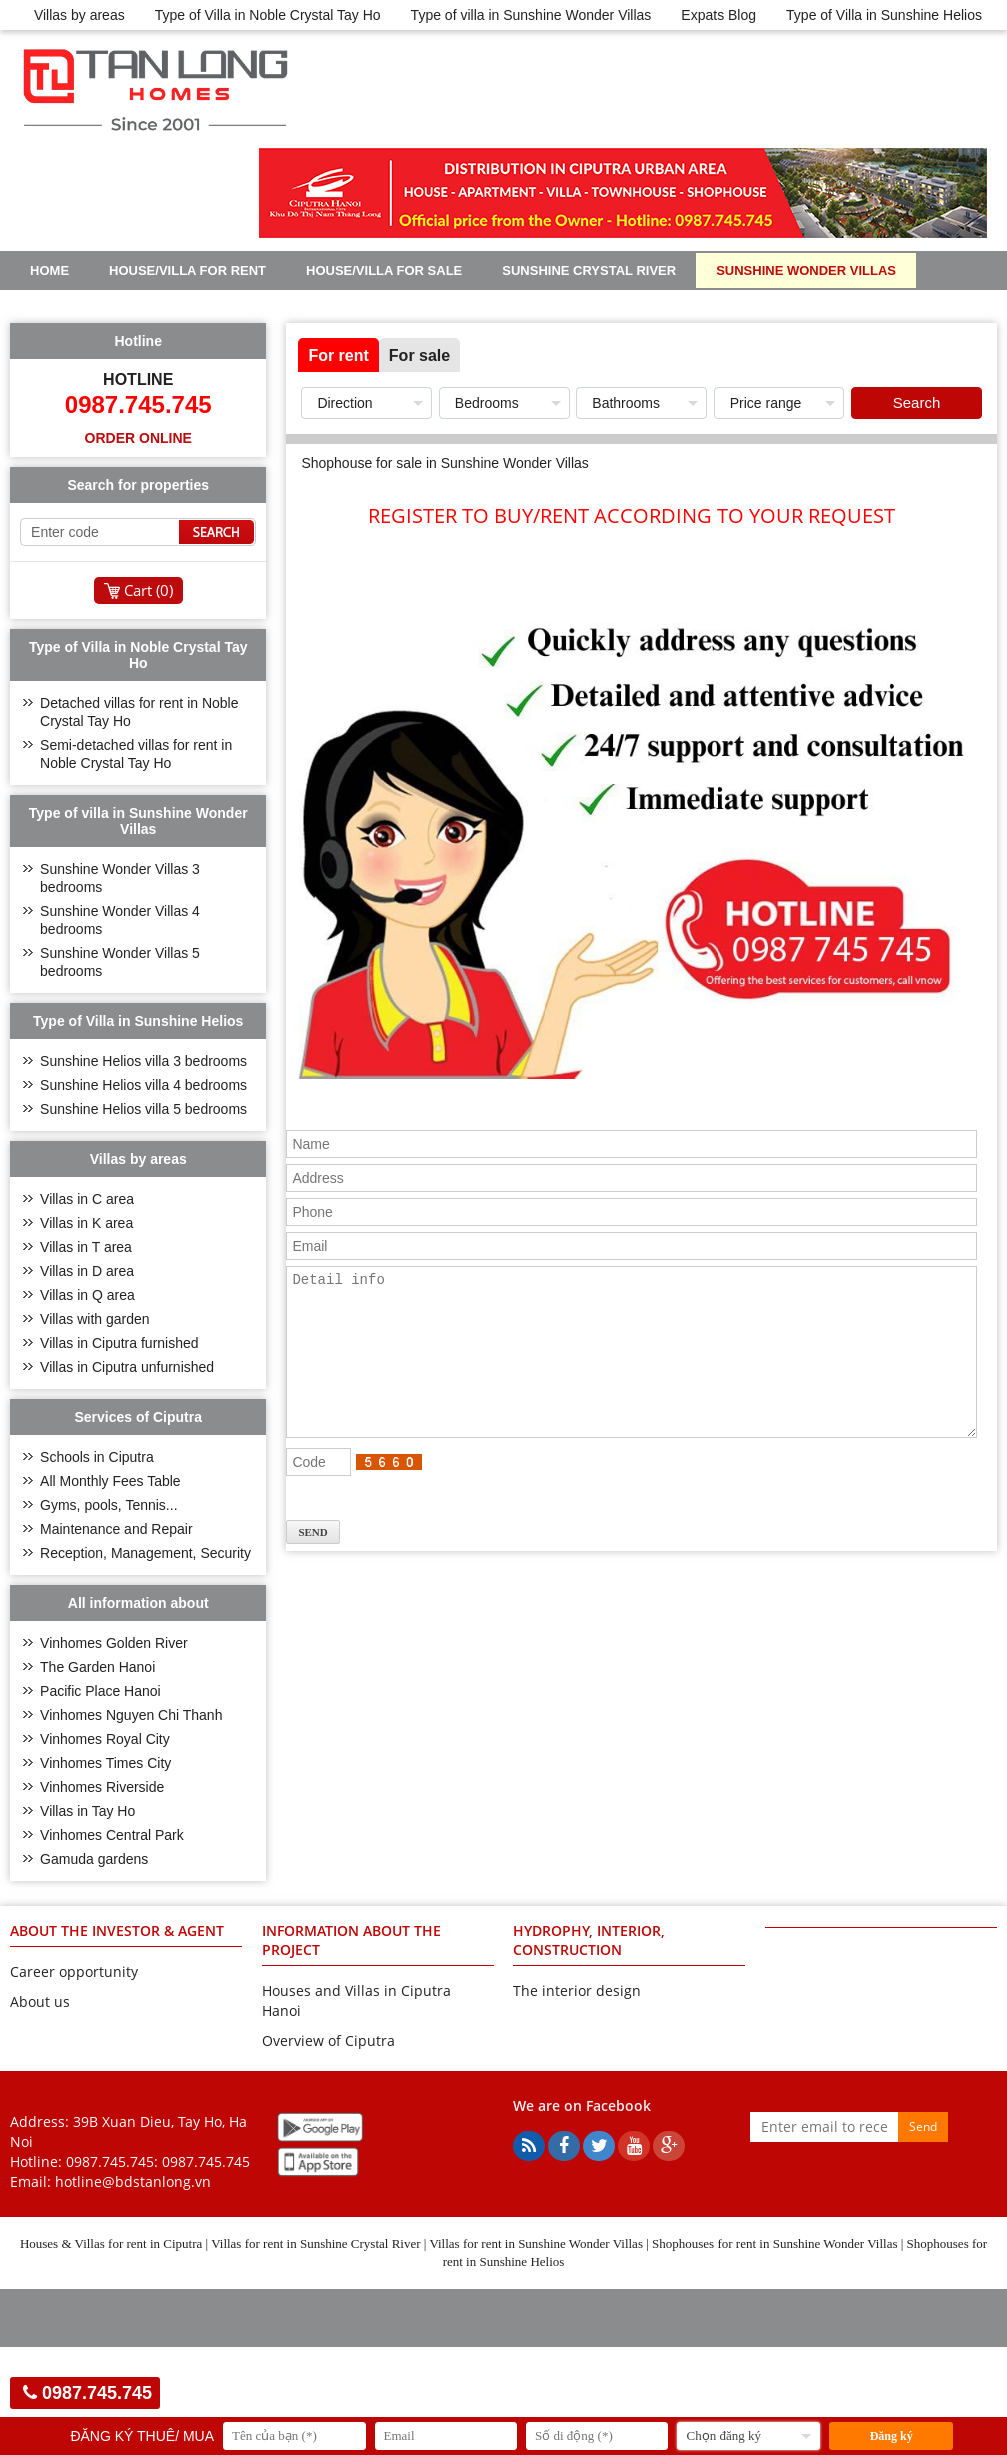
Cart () (148, 590)
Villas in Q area (87, 1295)
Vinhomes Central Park (112, 1835)
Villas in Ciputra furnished (119, 1343)
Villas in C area (87, 1199)
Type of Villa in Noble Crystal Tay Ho (268, 15)
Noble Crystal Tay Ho (268, 305)
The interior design (577, 1990)
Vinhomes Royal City (105, 1739)
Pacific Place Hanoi (100, 1691)
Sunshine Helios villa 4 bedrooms (143, 1085)
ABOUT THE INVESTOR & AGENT (117, 1930)
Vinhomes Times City (105, 1763)
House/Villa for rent (187, 270)
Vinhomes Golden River (114, 1643)
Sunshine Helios (89, 305)
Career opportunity (74, 1971)
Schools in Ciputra (97, 1457)
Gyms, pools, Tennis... (108, 1505)
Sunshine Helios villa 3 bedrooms (143, 1061)
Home (49, 270)
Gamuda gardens (94, 1859)
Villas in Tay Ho (87, 1811)
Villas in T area (86, 1247)
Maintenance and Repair (116, 1529)
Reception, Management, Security (145, 1553)
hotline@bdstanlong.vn (133, 2181)
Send (923, 2126)
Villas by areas (79, 15)
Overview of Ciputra (328, 2040)
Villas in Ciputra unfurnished (127, 1367)
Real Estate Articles (466, 305)
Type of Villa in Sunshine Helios (884, 15)
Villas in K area (86, 1223)
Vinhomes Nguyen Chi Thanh (131, 1715)
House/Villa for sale (384, 270)
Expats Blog (718, 15)
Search (917, 402)
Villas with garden (94, 1319)
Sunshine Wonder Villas (806, 270)
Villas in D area (87, 1271)
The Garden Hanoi (97, 1667)
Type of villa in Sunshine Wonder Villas (531, 15)
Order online (138, 438)
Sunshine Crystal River (589, 270)
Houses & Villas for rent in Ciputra (111, 2243)
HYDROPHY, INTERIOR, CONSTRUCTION (589, 1940)
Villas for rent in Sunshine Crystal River (315, 2243)
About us (40, 2001)
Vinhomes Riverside (102, 1787)
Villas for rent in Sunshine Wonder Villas (536, 2243)
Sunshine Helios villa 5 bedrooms (143, 1109)
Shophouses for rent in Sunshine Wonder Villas (774, 2243)
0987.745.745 (206, 2161)
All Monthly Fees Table (110, 1481)
